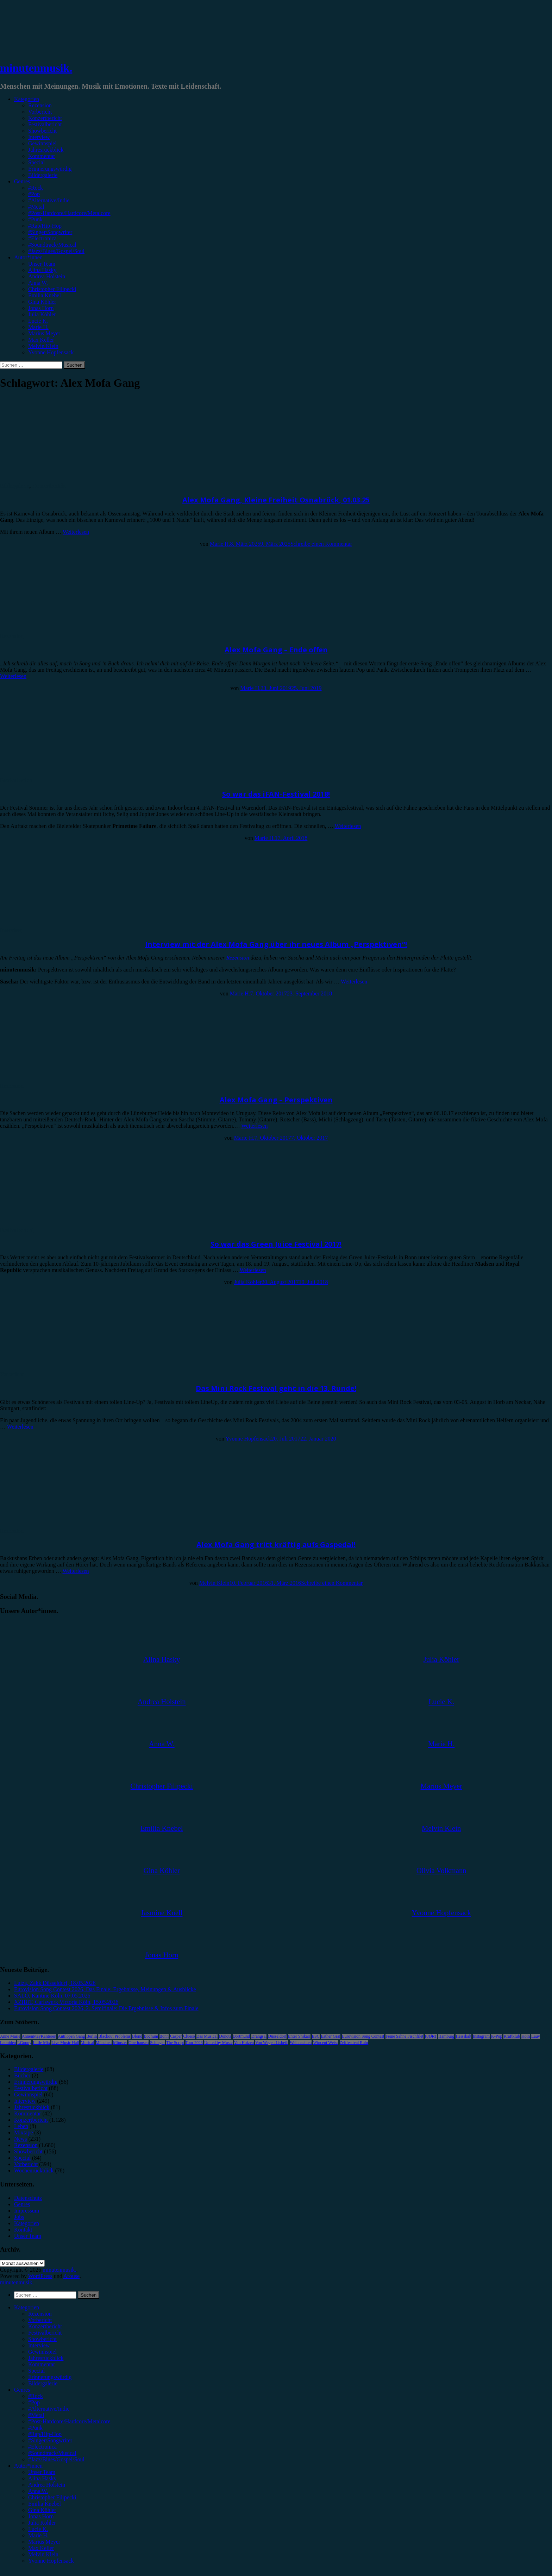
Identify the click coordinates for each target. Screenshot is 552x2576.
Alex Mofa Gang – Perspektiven (276, 1100)
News (20, 2139)
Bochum (151, 2036)
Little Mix (41, 2042)
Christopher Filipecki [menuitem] (52, 2497)
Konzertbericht (45, 118)
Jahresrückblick (45, 150)
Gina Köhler (42, 302)
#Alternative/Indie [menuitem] (48, 2409)
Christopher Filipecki (52, 289)
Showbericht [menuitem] (42, 2339)
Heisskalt (463, 2036)
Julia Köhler (42, 314)
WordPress (40, 2276)
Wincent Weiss (325, 2042)
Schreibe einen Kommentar (321, 544)
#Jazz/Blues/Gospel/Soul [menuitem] (56, 2459)
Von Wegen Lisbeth (271, 2042)
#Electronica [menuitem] (42, 2447)
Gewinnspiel (42, 143)
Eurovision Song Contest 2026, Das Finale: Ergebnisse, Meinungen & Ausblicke (105, 1989)
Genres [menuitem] (22, 2390)
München (104, 2042)
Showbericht (42, 131)
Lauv (535, 2036)
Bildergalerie (42, 175)
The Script (175, 2042)
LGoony (24, 2042)
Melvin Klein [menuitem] (43, 2554)
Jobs (19, 2217)
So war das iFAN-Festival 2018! (276, 794)
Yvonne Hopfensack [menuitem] (51, 2561)
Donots (225, 2036)
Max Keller (41, 340)
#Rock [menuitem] (35, 2396)
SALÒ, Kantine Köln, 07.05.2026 (52, 1996)
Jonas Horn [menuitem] (41, 2516)
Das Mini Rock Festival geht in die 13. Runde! (276, 1388)
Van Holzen (244, 2042)
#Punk (35, 219)
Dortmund (241, 2036)
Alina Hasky (42, 270)
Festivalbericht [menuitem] (45, 2333)
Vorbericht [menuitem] (40, 2320)
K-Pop (496, 2036)
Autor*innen (28, 257)
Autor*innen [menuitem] (28, 2466)
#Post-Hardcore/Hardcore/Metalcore (69, 213)
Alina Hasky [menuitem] (42, 2478)
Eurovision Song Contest (363, 2036)
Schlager (157, 2042)
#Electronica (42, 238)
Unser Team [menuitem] (41, 2472)
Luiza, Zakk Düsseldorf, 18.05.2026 (55, 1983)
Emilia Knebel (44, 295)
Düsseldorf (277, 2036)
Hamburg (446, 2036)
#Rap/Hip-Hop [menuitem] (45, 2434)
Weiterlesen (76, 532)
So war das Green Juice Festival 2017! (276, 1244)
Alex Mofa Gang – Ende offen (276, 649)
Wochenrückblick (34, 2170)
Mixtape (23, 2132)
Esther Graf (331, 2036)
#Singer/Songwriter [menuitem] (50, 2440)
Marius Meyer (44, 333)
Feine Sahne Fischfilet (404, 2036)
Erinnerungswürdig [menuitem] (50, 2377)
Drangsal (258, 2036)
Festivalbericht (45, 124)
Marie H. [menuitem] (38, 2535)
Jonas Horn (41, 308)
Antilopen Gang (71, 2036)
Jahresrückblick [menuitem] (45, 2358)
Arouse (71, 2276)
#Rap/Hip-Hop (45, 226)
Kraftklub (511, 2036)
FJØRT (431, 2036)
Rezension (40, 105)
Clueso (189, 2036)
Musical (87, 2042)
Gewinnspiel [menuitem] (42, 2352)
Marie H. (38, 327)
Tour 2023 (194, 2042)
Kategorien (26, 99)
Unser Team (41, 264)
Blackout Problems (114, 2036)
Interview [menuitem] (39, 2345)
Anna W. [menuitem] (38, 2491)
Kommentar (41, 156)
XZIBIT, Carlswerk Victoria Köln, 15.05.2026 (66, 2002)
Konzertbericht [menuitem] (45, 2326)
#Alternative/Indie (48, 200)
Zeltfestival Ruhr (354, 2042)
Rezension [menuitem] (40, 2314)
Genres (22, 181)
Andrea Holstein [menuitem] (46, 2485)
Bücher (22, 2075)
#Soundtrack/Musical (52, 245)
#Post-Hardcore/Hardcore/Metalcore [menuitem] (69, 2421)
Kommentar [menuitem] (41, 2364)
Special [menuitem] (36, 2371)
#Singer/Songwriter (50, 232)
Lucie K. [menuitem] (38, 2529)
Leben (21, 2126)
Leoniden (8, 2042)
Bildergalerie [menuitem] (42, 2383)
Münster (120, 2042)
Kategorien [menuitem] (26, 2307)
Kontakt (23, 2230)
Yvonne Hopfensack (51, 352)
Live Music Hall (65, 2042)
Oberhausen (138, 2042)
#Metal (36, 207)
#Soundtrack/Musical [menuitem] (52, 2453)
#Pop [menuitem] (34, 2402)
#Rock (35, 188)
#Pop (34, 194)
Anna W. (38, 283)
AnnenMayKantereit (39, 2036)
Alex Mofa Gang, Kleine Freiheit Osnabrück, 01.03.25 (276, 500)
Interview (39, 137)
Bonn (164, 2036)
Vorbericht (40, 112)
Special (36, 162)
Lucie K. (38, 321)
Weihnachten (301, 2042)
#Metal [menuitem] (36, 2415)
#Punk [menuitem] (35, 2428)
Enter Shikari (299, 2036)
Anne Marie (10, 2036)
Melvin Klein (43, 346)
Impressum (26, 2211)
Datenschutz (28, 2198)
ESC (316, 2036)
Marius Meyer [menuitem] (44, 2542)
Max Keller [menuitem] (41, 2548)
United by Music (218, 2042)
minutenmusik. (36, 68)
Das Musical (207, 2036)
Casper (176, 2036)
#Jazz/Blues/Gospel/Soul (56, 251)
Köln (525, 2036)
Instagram (481, 2036)
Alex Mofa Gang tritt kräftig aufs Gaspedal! (276, 1544)
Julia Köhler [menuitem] (42, 2523)
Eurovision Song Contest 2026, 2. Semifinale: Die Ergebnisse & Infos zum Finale (106, 2008)
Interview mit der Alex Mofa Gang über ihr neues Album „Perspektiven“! (276, 944)
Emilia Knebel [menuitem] (44, 2504)
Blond (137, 2036)
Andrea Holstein (46, 276)
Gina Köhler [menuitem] (42, 2510)
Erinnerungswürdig (50, 169)
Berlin (91, 2036)
